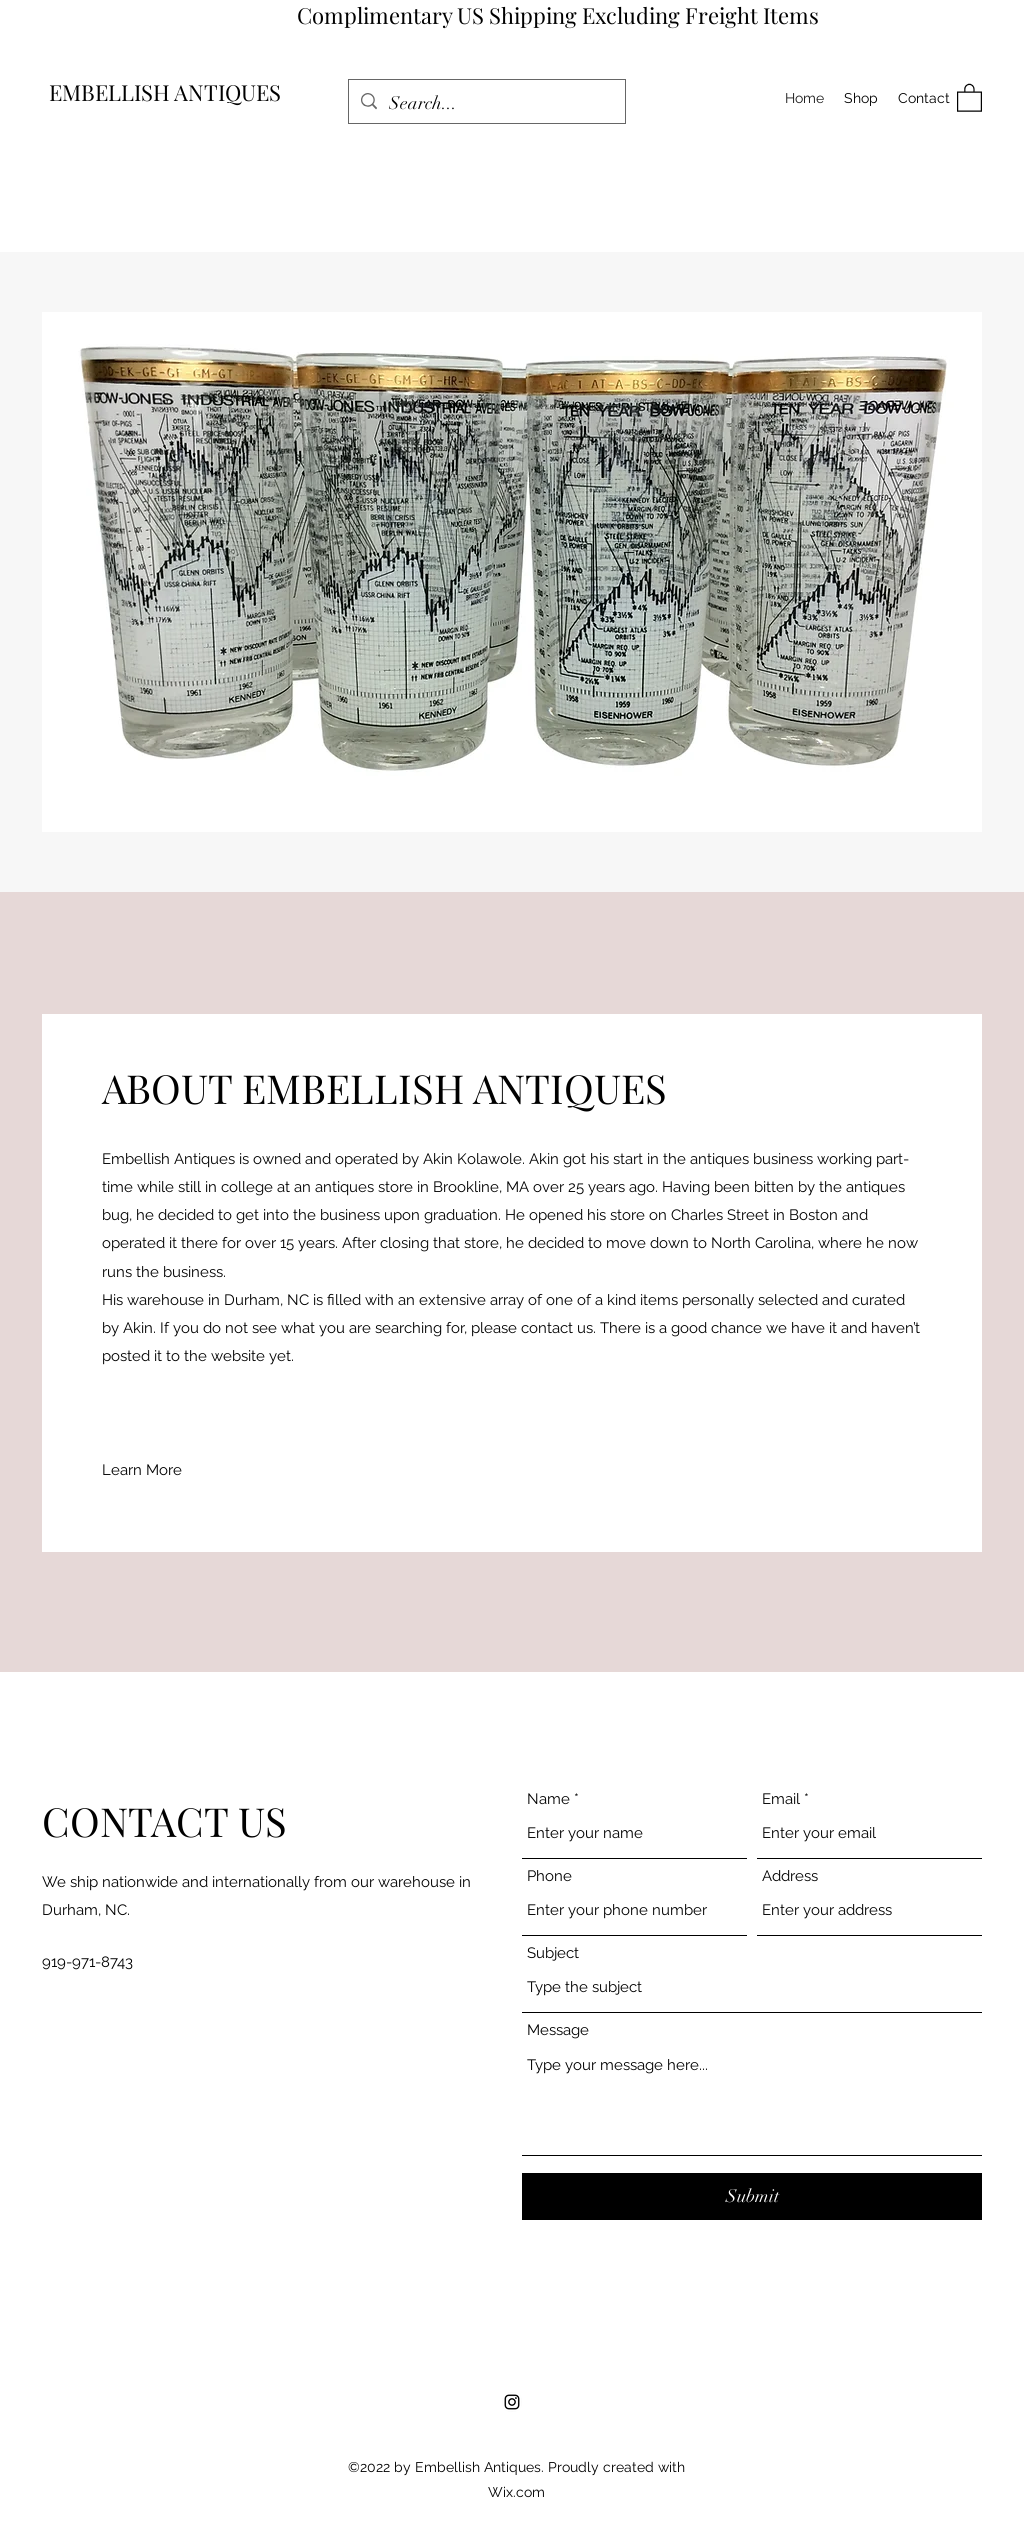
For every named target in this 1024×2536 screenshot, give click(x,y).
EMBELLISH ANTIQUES (165, 92)
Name (548, 1799)
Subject (553, 1953)
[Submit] (752, 2196)
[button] (969, 97)
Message (558, 2030)
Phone (549, 1876)
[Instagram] (512, 2402)
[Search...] (486, 104)
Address (790, 1876)
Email (781, 1799)
